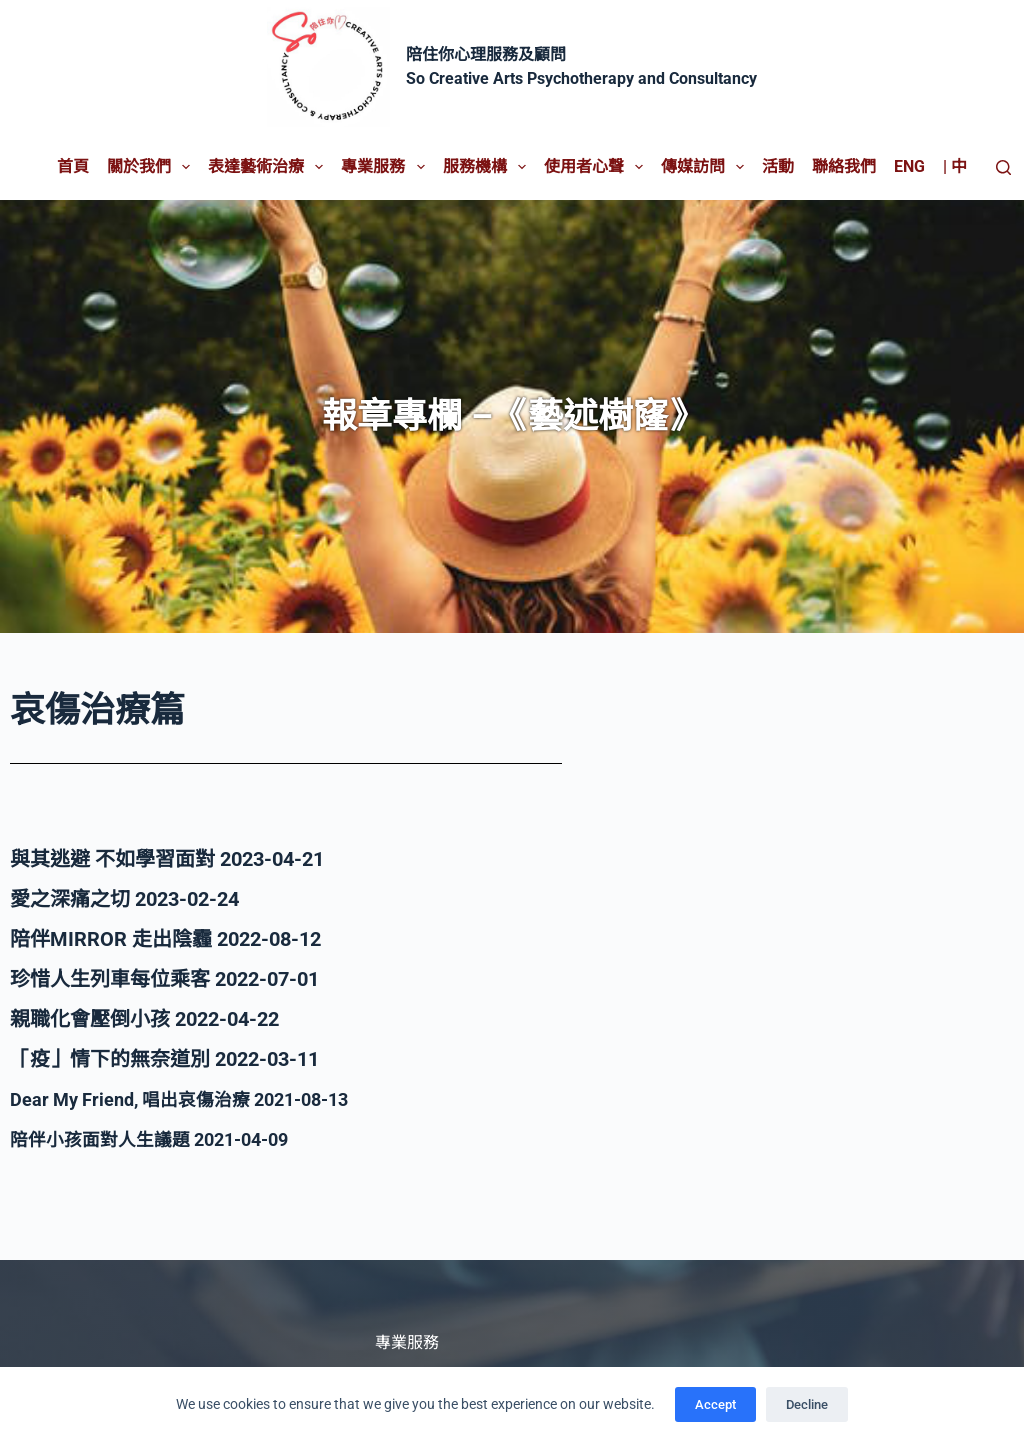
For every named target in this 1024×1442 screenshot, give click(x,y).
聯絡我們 (844, 166)
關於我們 (152, 167)
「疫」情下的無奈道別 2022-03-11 (164, 1059)
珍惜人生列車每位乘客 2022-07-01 (164, 979)
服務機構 (488, 167)
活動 (778, 166)
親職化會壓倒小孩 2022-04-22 (144, 1019)
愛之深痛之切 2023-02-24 (124, 899)
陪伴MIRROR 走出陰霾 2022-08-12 (165, 939)
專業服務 (386, 167)
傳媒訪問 (706, 167)
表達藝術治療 (269, 167)
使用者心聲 (597, 167)
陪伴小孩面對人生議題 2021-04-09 (164, 1139)
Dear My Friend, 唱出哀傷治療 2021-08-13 (197, 1099)
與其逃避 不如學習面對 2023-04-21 (167, 859)
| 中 (955, 166)
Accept (715, 1404)
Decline (807, 1404)
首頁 (73, 166)
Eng (909, 166)
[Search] (1003, 167)
